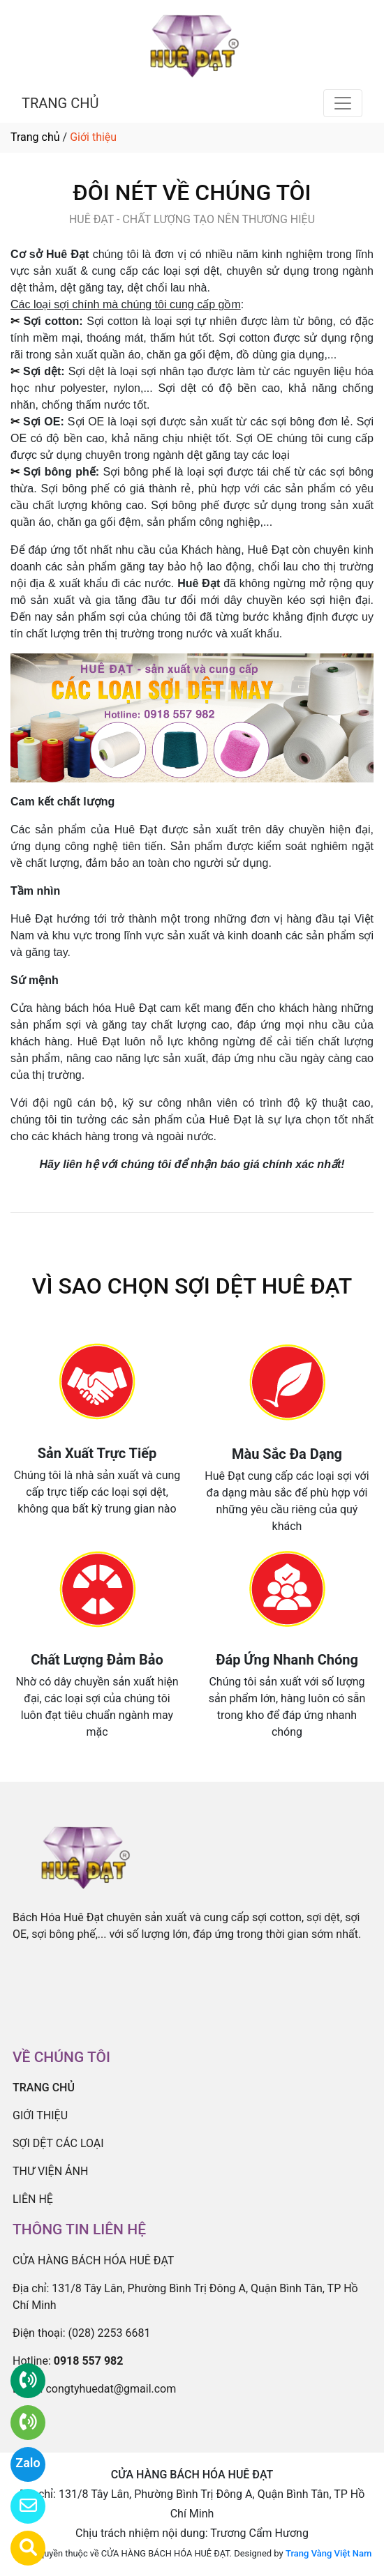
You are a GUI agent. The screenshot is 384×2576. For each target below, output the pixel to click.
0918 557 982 (89, 2360)
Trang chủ (35, 137)
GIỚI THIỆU (40, 2115)
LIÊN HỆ (33, 2199)
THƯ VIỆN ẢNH (50, 2171)
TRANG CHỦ (60, 103)
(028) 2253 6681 (109, 2333)
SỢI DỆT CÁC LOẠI (58, 2143)
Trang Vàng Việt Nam (328, 2553)
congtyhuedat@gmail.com (110, 2388)
